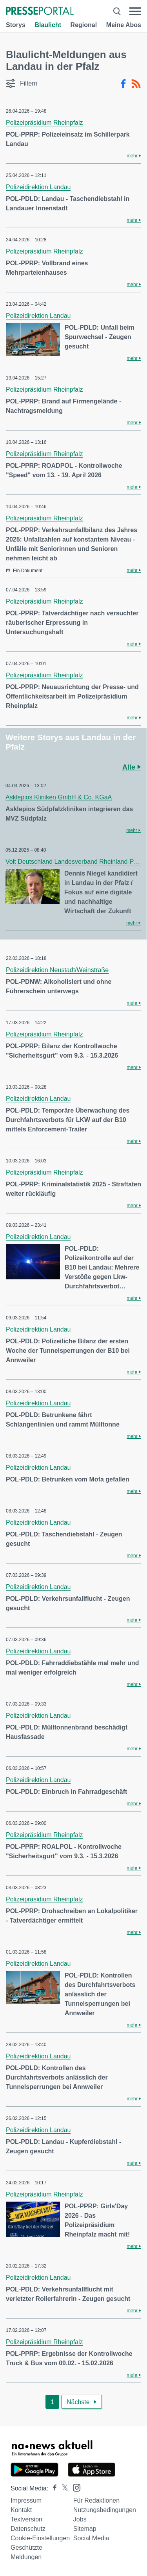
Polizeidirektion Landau (38, 187)
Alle (131, 767)
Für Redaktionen (96, 2500)
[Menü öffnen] (135, 11)
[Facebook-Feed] (123, 84)
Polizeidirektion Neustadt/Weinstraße (57, 970)
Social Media (91, 2538)
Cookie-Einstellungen (40, 2538)
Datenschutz (28, 2528)
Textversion (26, 2519)
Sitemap (84, 2528)
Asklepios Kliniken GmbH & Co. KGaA (58, 797)
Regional (84, 25)
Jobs (80, 2519)
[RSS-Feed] (136, 84)
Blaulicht (47, 25)
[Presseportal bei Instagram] (74, 2487)
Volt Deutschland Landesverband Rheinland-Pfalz (74, 861)
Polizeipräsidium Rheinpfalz (44, 122)
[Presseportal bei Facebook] (52, 2488)
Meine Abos (123, 25)
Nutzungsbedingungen (104, 2510)
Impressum (26, 2500)
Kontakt (21, 2510)
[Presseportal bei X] (62, 2488)
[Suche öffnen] (117, 11)
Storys (15, 25)
